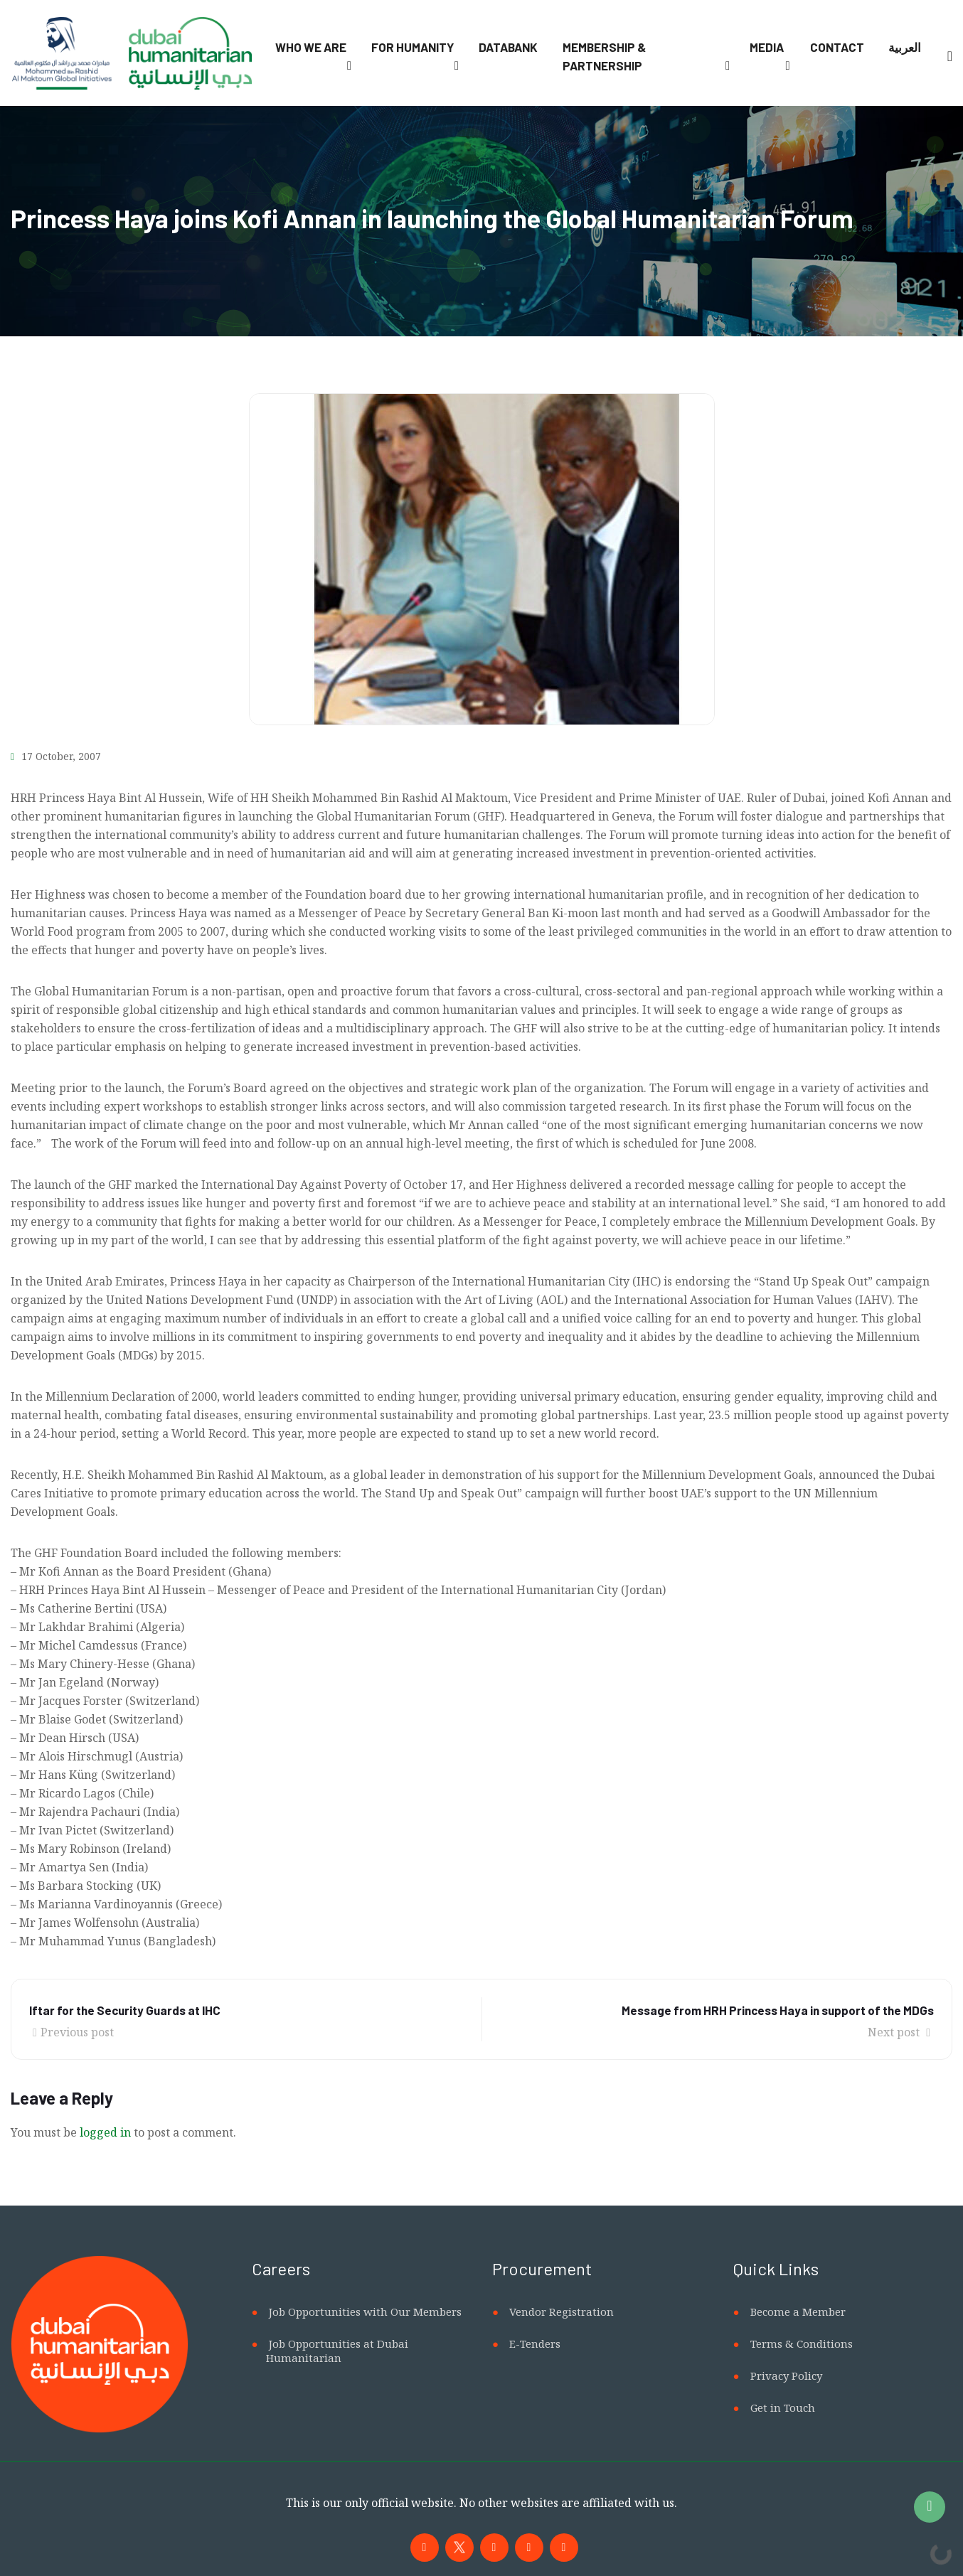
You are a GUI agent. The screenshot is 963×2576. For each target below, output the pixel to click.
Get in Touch (782, 2407)
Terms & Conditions (801, 2343)
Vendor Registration (561, 2311)
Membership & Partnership (604, 56)
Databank (508, 47)
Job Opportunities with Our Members (365, 2311)
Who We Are (310, 47)
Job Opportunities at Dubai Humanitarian (337, 2350)
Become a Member (798, 2311)
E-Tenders (534, 2343)
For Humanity (412, 47)
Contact (837, 47)
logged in (105, 2132)
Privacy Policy (786, 2375)
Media (767, 47)
